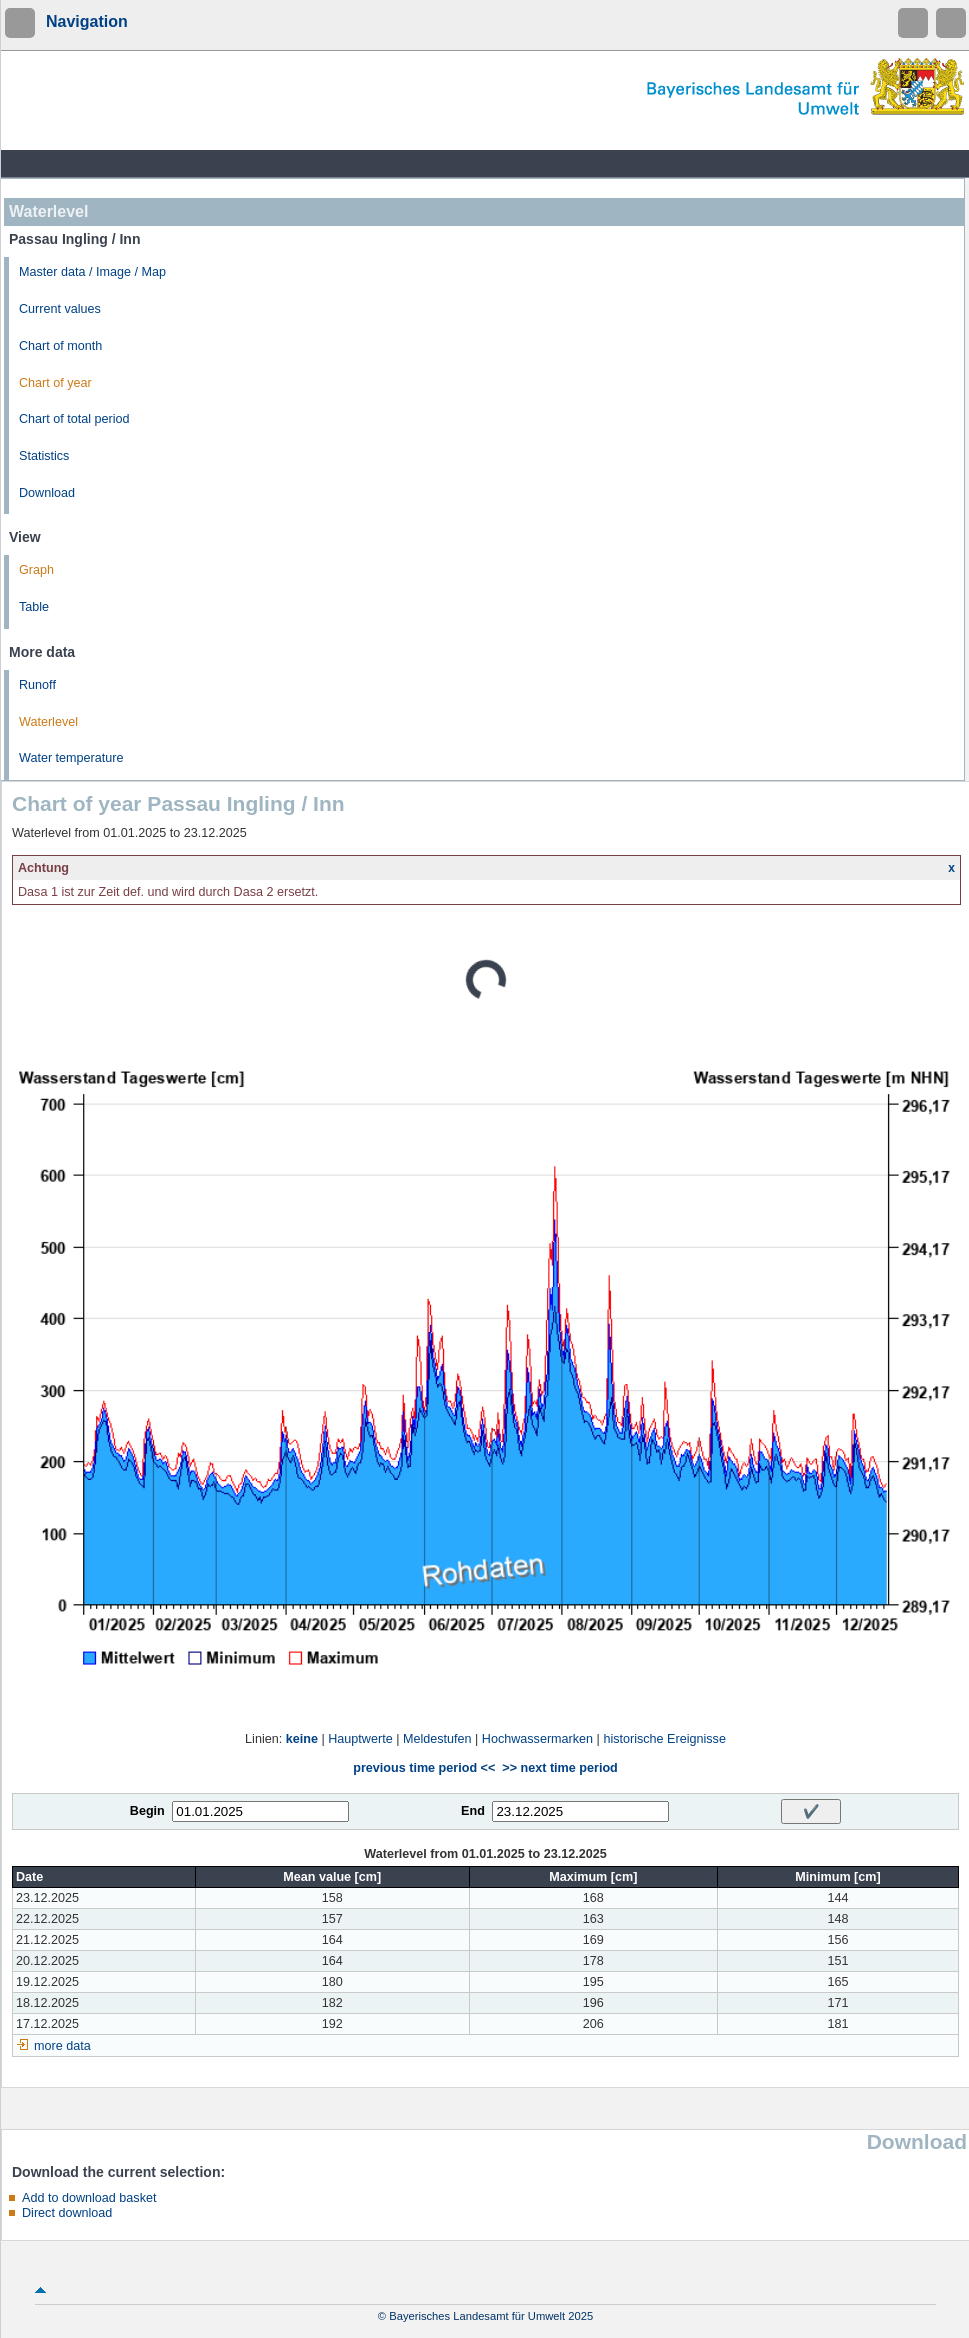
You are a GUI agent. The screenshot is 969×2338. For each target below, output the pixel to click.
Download (47, 493)
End (473, 1811)
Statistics (44, 456)
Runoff (37, 685)
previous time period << (424, 1768)
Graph (36, 570)
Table (34, 607)
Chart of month (60, 346)
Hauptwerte (360, 1739)
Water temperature (71, 758)
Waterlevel (48, 722)
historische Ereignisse (664, 1739)
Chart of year (55, 383)
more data (62, 2046)
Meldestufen (437, 1739)
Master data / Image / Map (92, 272)
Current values (60, 309)
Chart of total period (74, 419)
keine (302, 1739)
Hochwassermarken (537, 1739)
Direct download (67, 2213)
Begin (147, 1811)
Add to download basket (89, 2198)
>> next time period (559, 1768)
